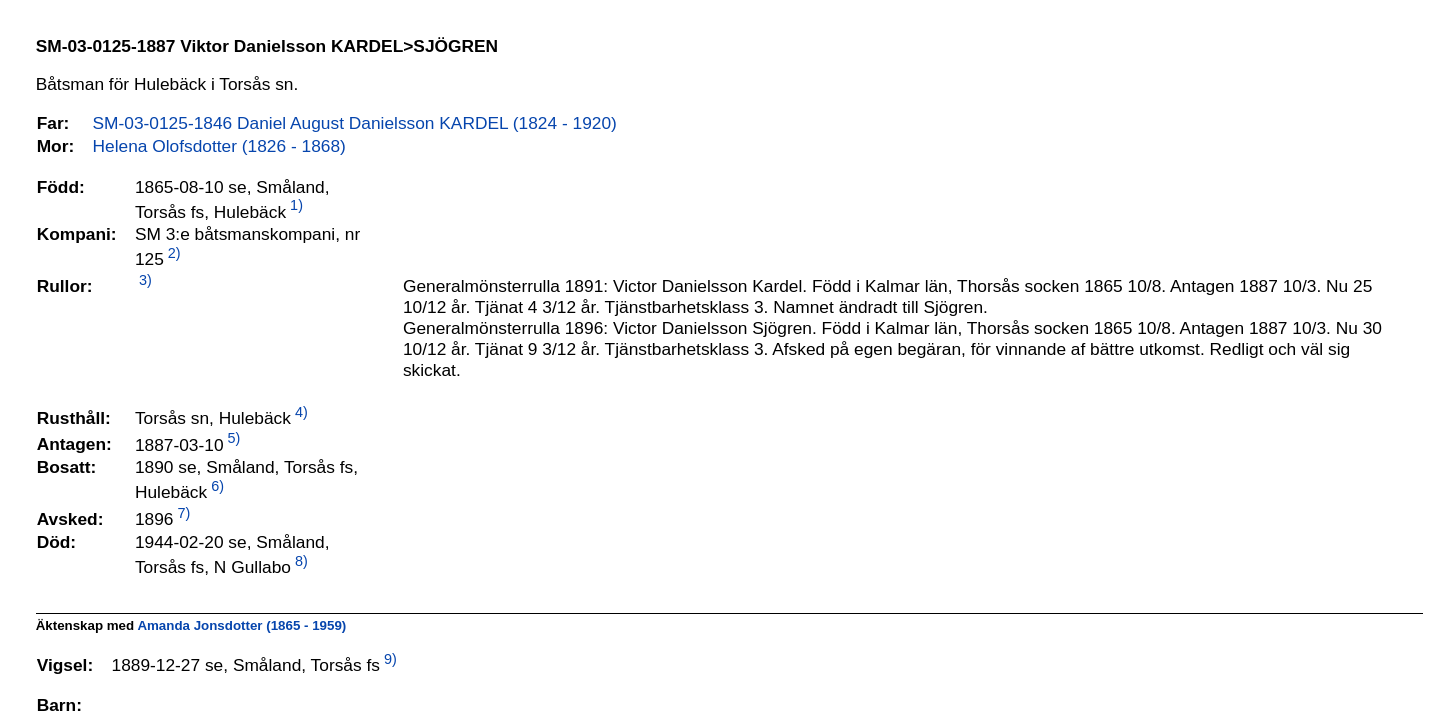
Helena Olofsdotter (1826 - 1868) (219, 146)
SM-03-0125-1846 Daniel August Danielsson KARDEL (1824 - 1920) (355, 123)
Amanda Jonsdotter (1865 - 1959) (241, 625)
